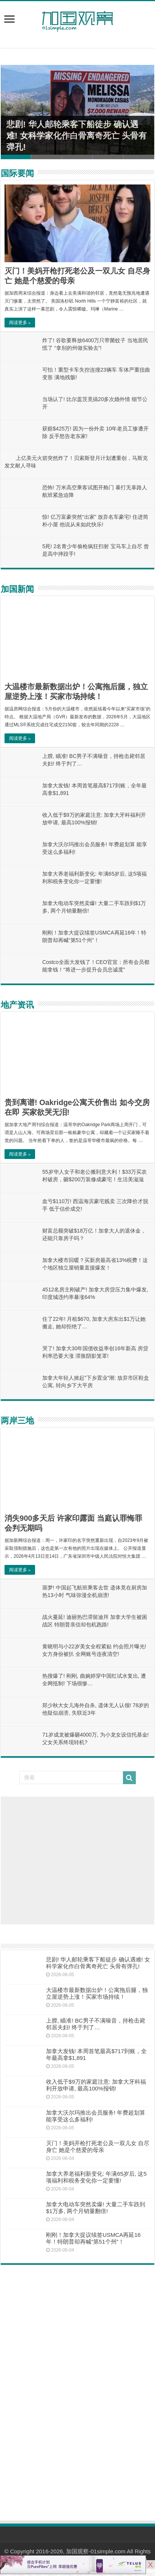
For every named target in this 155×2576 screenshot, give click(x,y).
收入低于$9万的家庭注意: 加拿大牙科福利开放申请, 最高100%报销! (96, 2085)
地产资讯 (17, 1005)
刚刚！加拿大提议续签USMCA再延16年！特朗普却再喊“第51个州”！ (93, 2238)
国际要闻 (17, 173)
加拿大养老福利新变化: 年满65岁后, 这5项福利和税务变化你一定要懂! (96, 2177)
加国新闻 (17, 589)
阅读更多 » (20, 322)
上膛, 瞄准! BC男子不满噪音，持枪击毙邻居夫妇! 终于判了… (95, 2023)
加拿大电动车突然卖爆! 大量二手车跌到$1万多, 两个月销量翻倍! (95, 2207)
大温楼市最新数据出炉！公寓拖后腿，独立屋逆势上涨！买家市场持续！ (97, 1993)
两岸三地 (17, 1420)
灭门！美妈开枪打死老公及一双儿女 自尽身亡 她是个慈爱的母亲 (97, 2146)
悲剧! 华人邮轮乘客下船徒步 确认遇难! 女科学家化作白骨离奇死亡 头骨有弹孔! (76, 136)
